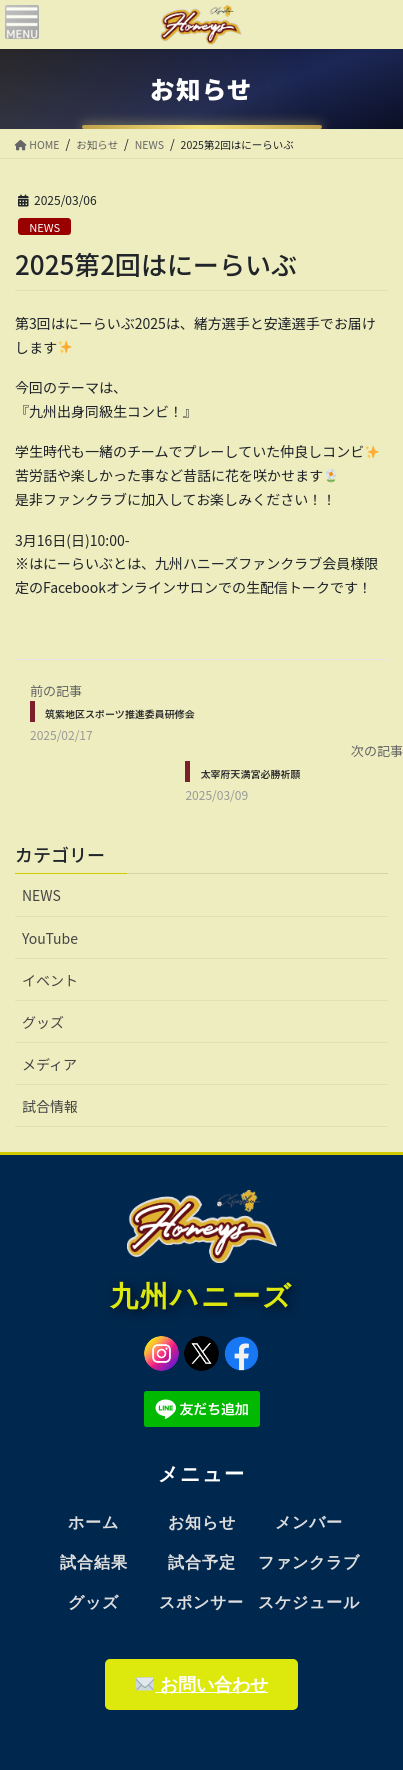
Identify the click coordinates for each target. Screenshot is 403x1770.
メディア (49, 1064)
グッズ (43, 1022)
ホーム (93, 1522)
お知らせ (202, 1522)
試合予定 (202, 1562)
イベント (50, 980)
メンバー (309, 1522)
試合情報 (50, 1106)
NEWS (44, 227)
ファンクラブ (309, 1562)
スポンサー (201, 1602)
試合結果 (94, 1562)
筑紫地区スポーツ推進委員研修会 (120, 713)
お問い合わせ (202, 1684)
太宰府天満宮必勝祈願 (250, 773)
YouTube (50, 938)
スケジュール (309, 1602)
